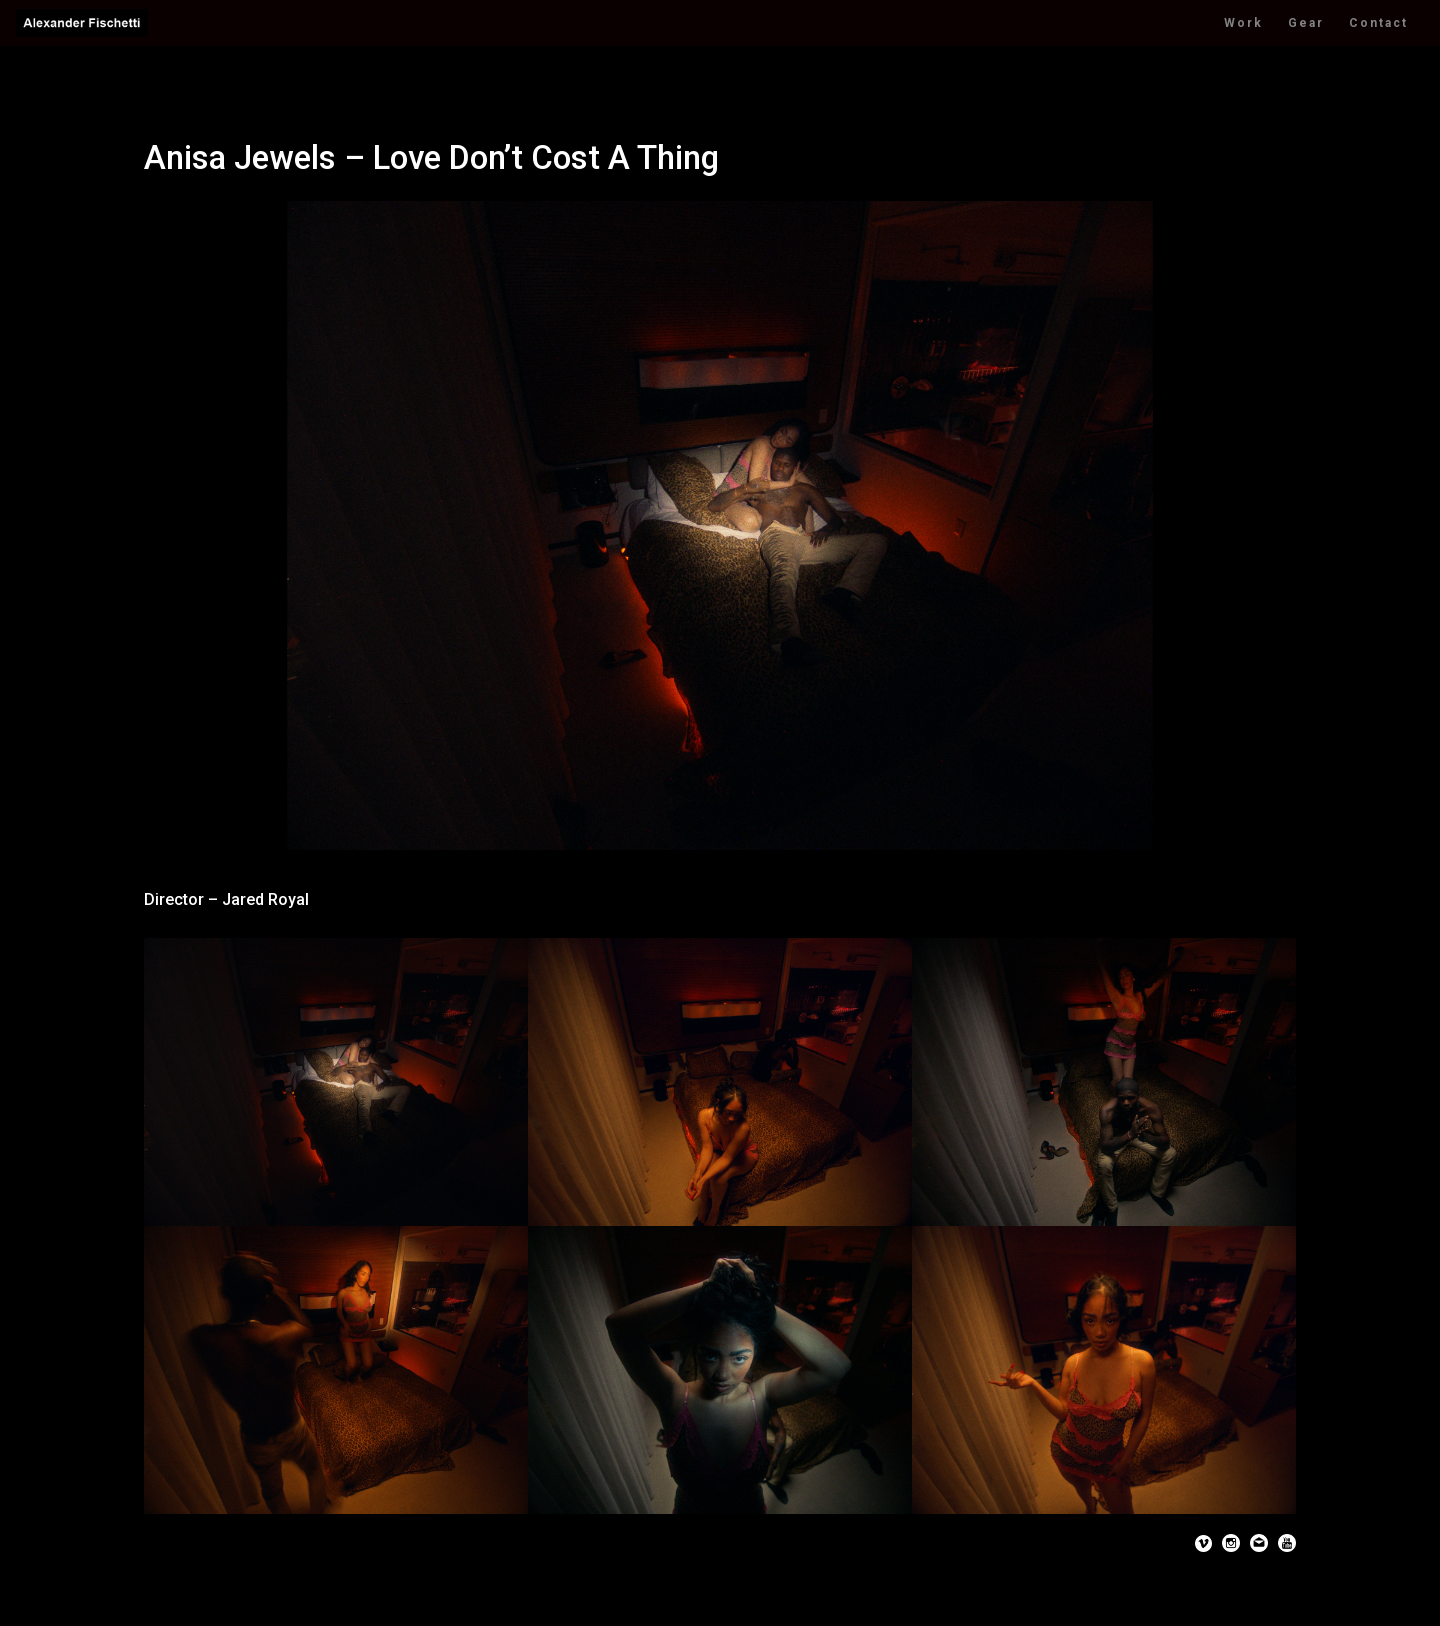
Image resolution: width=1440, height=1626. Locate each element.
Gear (1306, 23)
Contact (1378, 23)
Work (1243, 23)
